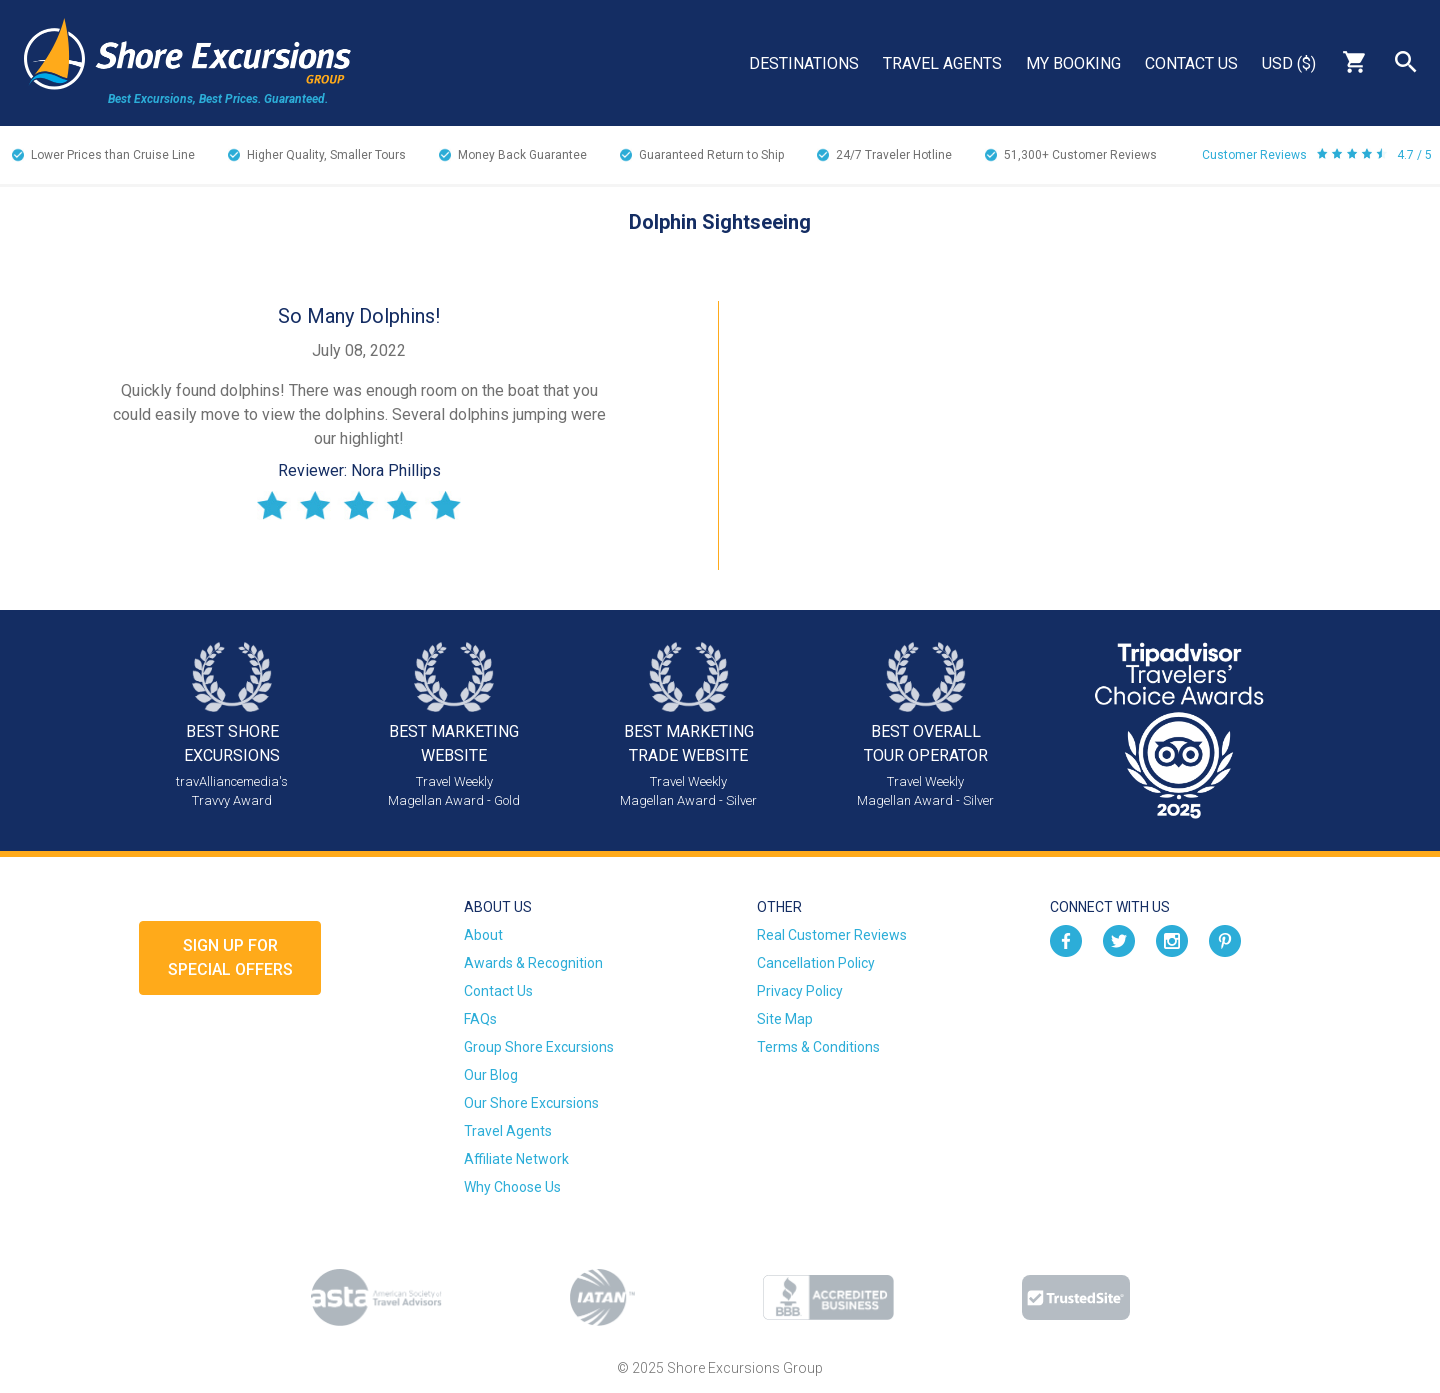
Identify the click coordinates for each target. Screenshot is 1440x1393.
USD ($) (1289, 63)
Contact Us (1191, 63)
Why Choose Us (512, 1187)
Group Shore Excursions (539, 1047)
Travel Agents (942, 63)
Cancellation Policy (816, 963)
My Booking (1073, 63)
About (483, 935)
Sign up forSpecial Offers (230, 957)
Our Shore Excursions (531, 1103)
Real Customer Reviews (832, 935)
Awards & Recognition (533, 963)
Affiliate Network (516, 1159)
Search (1406, 62)
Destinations (804, 63)
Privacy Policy (800, 991)
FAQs (480, 1019)
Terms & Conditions (818, 1047)
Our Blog (491, 1075)
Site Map (785, 1019)
